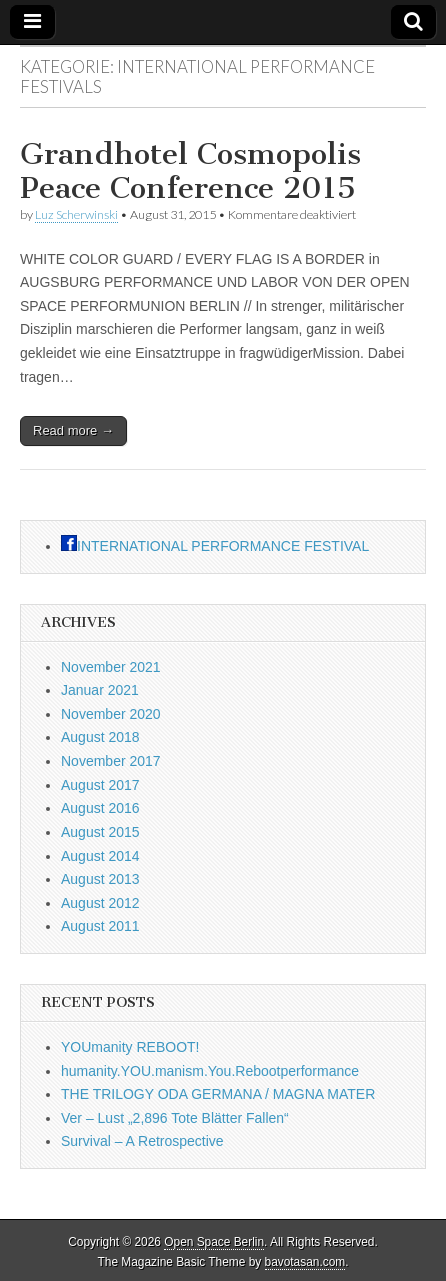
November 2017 (111, 761)
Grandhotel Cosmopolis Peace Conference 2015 (190, 171)
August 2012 (100, 903)
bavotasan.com (305, 1262)
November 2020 (111, 714)
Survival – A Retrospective (142, 1141)
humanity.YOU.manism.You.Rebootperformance (210, 1071)
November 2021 (111, 667)
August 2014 (100, 856)
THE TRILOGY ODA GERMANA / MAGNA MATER (218, 1094)
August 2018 (100, 737)
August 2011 (100, 926)
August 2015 (100, 832)
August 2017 (100, 785)
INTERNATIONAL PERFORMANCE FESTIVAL (223, 546)
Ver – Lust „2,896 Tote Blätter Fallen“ (175, 1118)
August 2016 (100, 808)
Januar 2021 (100, 690)
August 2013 (100, 879)
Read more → (73, 430)
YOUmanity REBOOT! (130, 1047)
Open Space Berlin (214, 1242)
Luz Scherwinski (76, 214)
